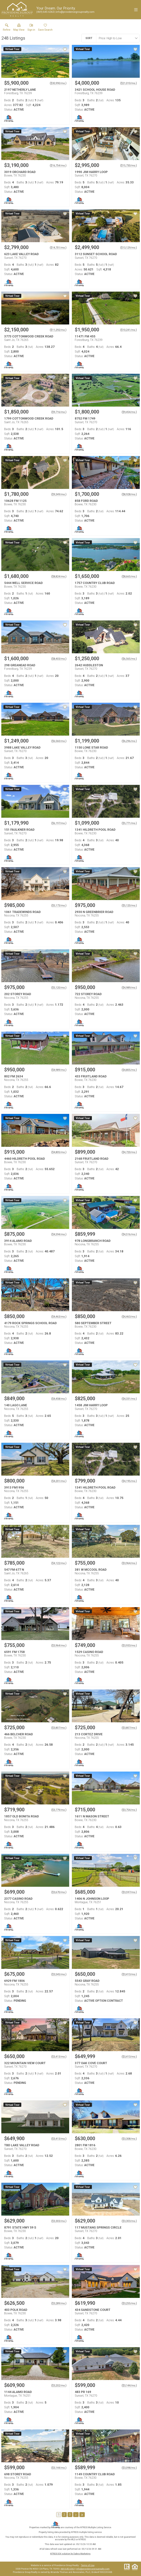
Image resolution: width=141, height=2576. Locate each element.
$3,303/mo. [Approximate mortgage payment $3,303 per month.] (58, 2221)
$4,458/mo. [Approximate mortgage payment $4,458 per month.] (58, 1398)
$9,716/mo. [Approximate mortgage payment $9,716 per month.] (58, 412)
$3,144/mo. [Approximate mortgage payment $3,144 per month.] (129, 2385)
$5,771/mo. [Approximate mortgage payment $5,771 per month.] (129, 823)
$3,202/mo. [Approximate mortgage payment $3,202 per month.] (58, 2385)
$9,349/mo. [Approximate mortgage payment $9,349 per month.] (58, 494)
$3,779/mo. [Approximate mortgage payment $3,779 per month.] (58, 1809)
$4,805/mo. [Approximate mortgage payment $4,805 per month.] (129, 1069)
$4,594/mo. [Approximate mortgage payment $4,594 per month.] (58, 1234)
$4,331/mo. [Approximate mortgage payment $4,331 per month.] (129, 1398)
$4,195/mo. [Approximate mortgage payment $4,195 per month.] (129, 1481)
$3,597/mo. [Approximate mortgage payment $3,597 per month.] (129, 1892)
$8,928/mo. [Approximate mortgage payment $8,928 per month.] (129, 494)
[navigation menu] (136, 10)
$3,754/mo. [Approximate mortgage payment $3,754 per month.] (129, 1809)
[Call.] (45, 11)
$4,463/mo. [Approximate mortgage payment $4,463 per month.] (58, 1316)
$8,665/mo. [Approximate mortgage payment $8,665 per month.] (129, 576)
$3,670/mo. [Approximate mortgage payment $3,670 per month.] (58, 1892)
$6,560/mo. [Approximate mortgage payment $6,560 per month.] (58, 741)
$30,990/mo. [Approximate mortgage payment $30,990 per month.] (58, 83)
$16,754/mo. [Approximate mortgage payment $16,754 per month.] (58, 165)
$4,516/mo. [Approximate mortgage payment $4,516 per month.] (129, 1234)
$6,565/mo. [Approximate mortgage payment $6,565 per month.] (129, 658)
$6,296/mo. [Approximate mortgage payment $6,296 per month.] (129, 741)
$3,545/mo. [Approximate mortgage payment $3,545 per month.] (58, 1974)
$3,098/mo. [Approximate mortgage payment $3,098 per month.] (129, 2467)
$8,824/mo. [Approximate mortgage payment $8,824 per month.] (58, 576)
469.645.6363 (68, 2569)
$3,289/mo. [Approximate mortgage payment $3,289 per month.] (58, 2303)
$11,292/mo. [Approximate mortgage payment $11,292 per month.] (58, 329)
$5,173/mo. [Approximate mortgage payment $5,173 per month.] (58, 905)
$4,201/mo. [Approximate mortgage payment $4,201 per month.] (58, 1481)
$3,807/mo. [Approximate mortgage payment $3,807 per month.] (58, 1727)
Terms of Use (87, 2565)
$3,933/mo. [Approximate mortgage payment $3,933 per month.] (129, 1645)
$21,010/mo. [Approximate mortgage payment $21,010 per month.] (128, 83)
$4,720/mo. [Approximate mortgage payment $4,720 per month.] (129, 1152)
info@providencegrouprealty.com (93, 2569)
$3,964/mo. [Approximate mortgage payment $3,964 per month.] (129, 1563)
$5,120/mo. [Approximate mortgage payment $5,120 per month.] (129, 905)
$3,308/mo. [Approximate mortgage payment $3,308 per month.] (129, 2138)
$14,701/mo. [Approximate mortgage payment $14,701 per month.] (58, 247)
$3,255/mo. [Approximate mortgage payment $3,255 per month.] (129, 2303)
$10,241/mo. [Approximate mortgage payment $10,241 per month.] (128, 329)
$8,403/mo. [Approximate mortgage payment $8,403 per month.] (58, 658)
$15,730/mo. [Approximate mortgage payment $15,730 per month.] (128, 165)
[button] (19, 28)
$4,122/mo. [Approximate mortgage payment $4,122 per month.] (58, 1563)
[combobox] (116, 38)
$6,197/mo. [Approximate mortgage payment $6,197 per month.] (58, 823)
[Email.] (74, 11)
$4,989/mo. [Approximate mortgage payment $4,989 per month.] (129, 987)
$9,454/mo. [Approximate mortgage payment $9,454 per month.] (129, 412)
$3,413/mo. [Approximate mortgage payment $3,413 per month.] (129, 1974)
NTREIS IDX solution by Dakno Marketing (70, 2553)
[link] (6, 28)
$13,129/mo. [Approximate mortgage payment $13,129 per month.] (128, 247)
